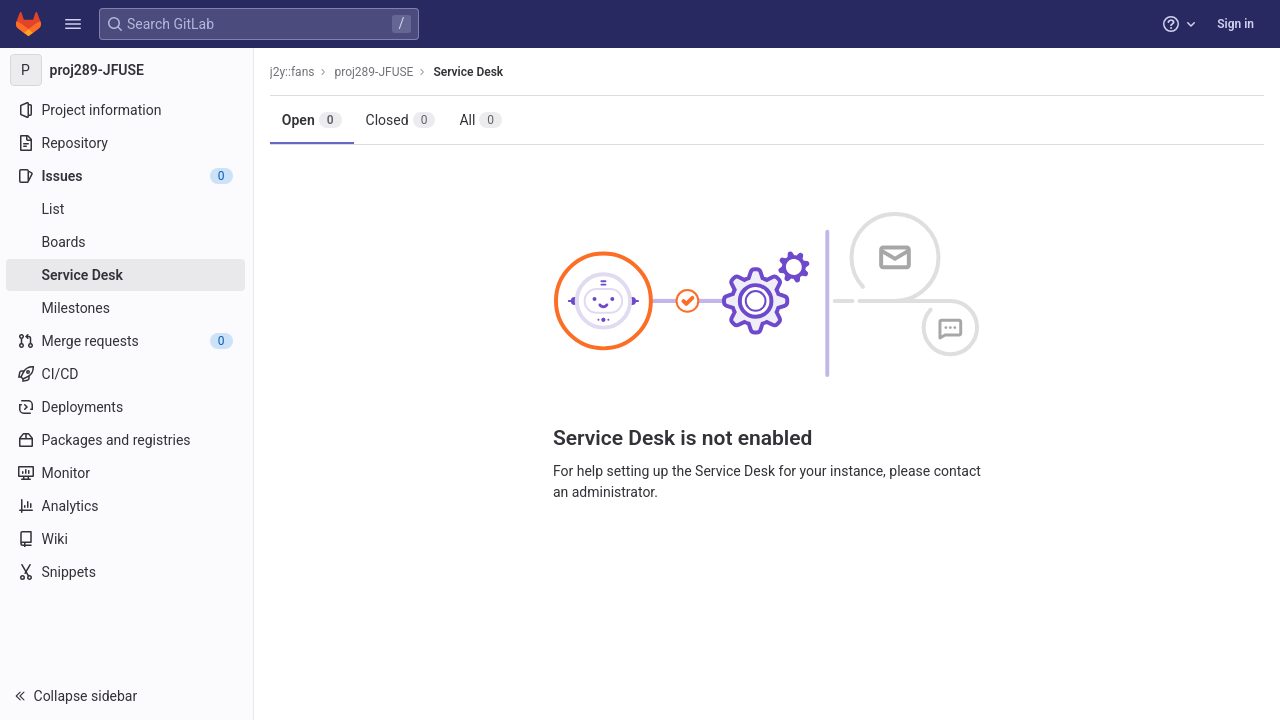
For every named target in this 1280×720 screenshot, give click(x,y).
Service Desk (471, 72)
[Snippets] (127, 572)
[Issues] (127, 176)
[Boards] (127, 242)
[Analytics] (127, 506)
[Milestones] (127, 308)
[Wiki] (127, 539)
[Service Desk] (127, 275)
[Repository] (127, 143)
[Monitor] (127, 473)
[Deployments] (127, 407)
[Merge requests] (127, 341)
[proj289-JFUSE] (128, 70)
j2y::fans (294, 72)
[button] (73, 24)
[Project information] (127, 110)
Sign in (1235, 24)
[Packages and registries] (127, 440)
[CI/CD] (127, 374)
